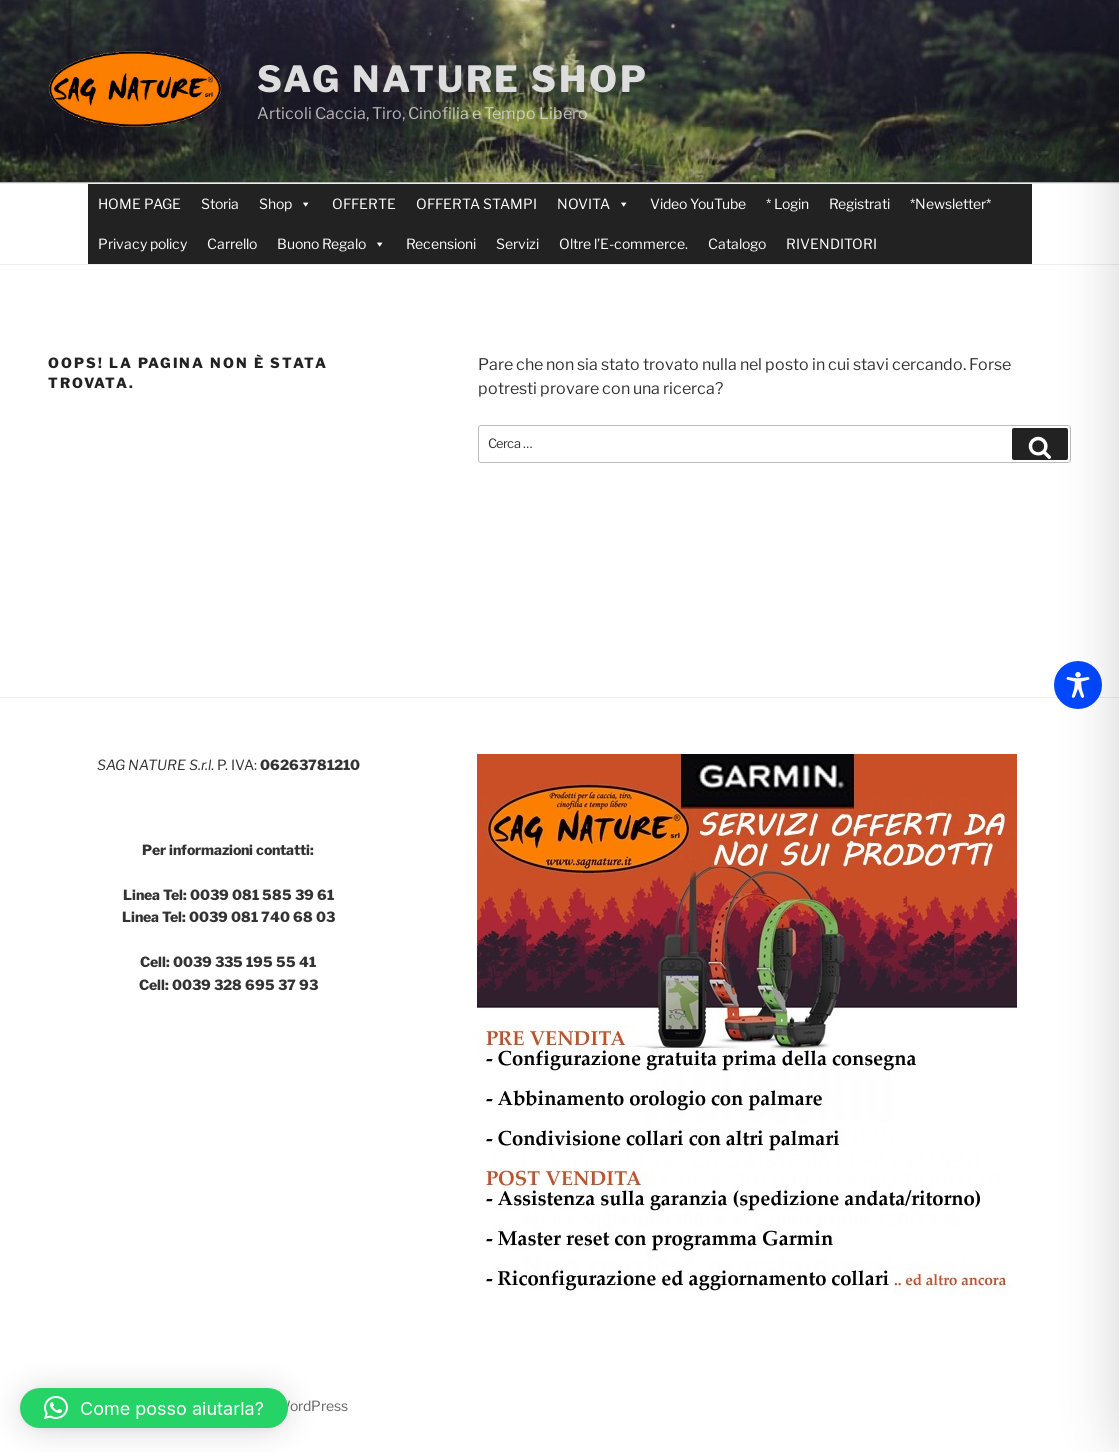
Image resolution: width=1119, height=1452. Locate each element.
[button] (154, 1408)
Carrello (232, 243)
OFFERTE (364, 203)
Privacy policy (142, 243)
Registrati (859, 203)
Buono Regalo (331, 244)
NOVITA (593, 204)
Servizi (517, 243)
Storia (220, 203)
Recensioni (441, 243)
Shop (285, 204)
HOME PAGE (139, 203)
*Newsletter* (950, 203)
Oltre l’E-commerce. (623, 243)
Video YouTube (698, 203)
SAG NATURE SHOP (453, 79)
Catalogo (737, 243)
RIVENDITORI (831, 243)
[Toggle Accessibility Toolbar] (1078, 685)
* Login (787, 203)
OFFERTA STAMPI (476, 203)
